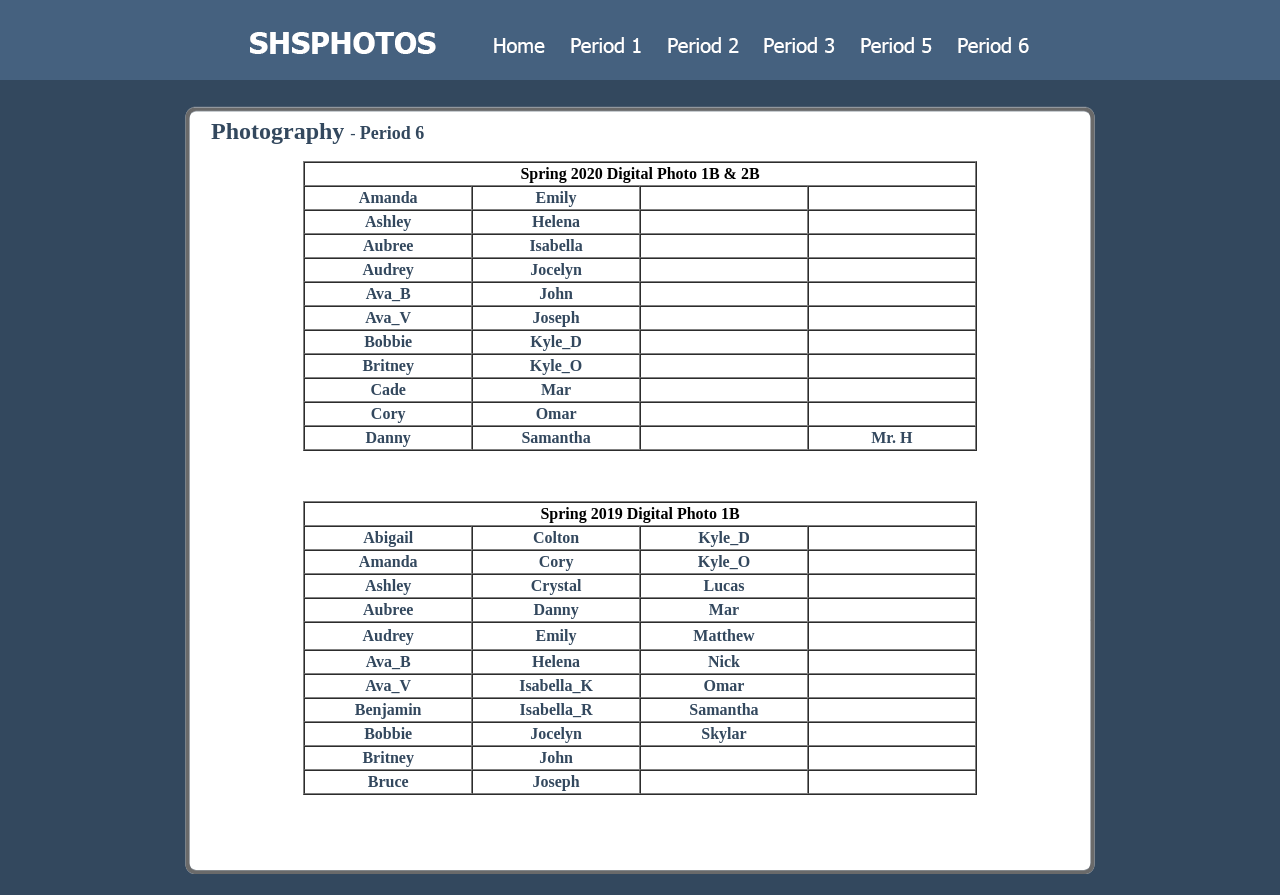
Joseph (556, 317)
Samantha (555, 437)
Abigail (388, 537)
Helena (556, 221)
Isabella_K (556, 685)
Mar (556, 389)
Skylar (723, 733)
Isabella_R (556, 709)
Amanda (388, 197)
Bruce (388, 781)
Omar (556, 413)
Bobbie (388, 341)
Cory (388, 413)
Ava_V (388, 317)
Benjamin (388, 709)
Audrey (388, 269)
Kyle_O (556, 365)
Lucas (723, 585)
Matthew (723, 635)
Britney (388, 365)
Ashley (388, 221)
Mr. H (891, 437)
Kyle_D (556, 341)
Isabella (555, 245)
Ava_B (388, 293)
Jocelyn (556, 269)
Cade (388, 389)
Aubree (388, 245)
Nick (724, 661)
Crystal (556, 585)
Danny (388, 437)
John (556, 293)
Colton (556, 537)
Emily (556, 197)
